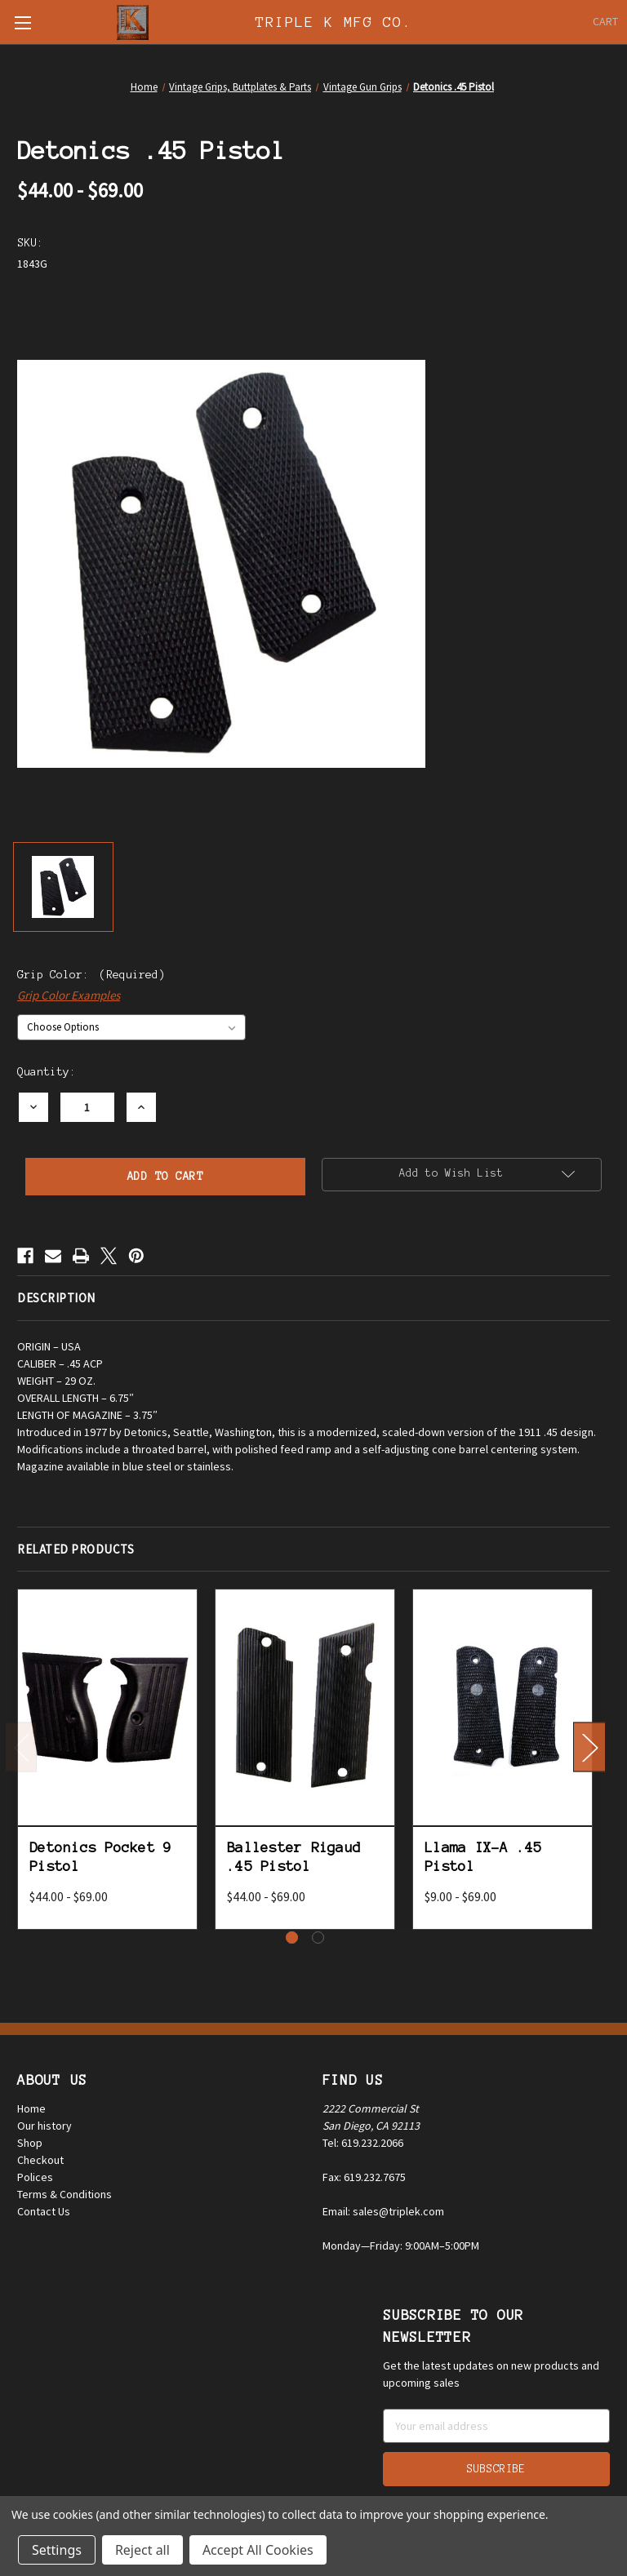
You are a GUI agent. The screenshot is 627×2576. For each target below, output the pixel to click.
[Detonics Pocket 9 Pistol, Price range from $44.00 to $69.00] (107, 1707)
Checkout (40, 2160)
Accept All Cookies (258, 2550)
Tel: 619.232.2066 (362, 2142)
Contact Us (43, 2211)
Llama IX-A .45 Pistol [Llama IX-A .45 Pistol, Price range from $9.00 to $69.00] (483, 1856)
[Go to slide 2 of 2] (318, 1937)
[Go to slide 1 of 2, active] (292, 1937)
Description (56, 1298)
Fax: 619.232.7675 (364, 2177)
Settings (57, 2550)
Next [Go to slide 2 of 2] (589, 1747)
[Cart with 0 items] (605, 22)
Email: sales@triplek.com (383, 2211)
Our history (44, 2125)
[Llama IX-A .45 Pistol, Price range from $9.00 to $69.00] (502, 1707)
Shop (29, 2142)
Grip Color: (91, 975)
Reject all (142, 2550)
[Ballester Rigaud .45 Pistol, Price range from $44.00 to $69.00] (305, 1707)
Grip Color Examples (68, 995)
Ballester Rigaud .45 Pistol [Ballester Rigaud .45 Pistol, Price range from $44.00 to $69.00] (294, 1856)
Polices (35, 2177)
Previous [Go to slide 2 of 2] (21, 1747)
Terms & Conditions (64, 2194)
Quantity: (46, 1072)
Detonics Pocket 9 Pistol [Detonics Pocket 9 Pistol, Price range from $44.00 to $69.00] (100, 1856)
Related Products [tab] (75, 1549)
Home (31, 2108)
